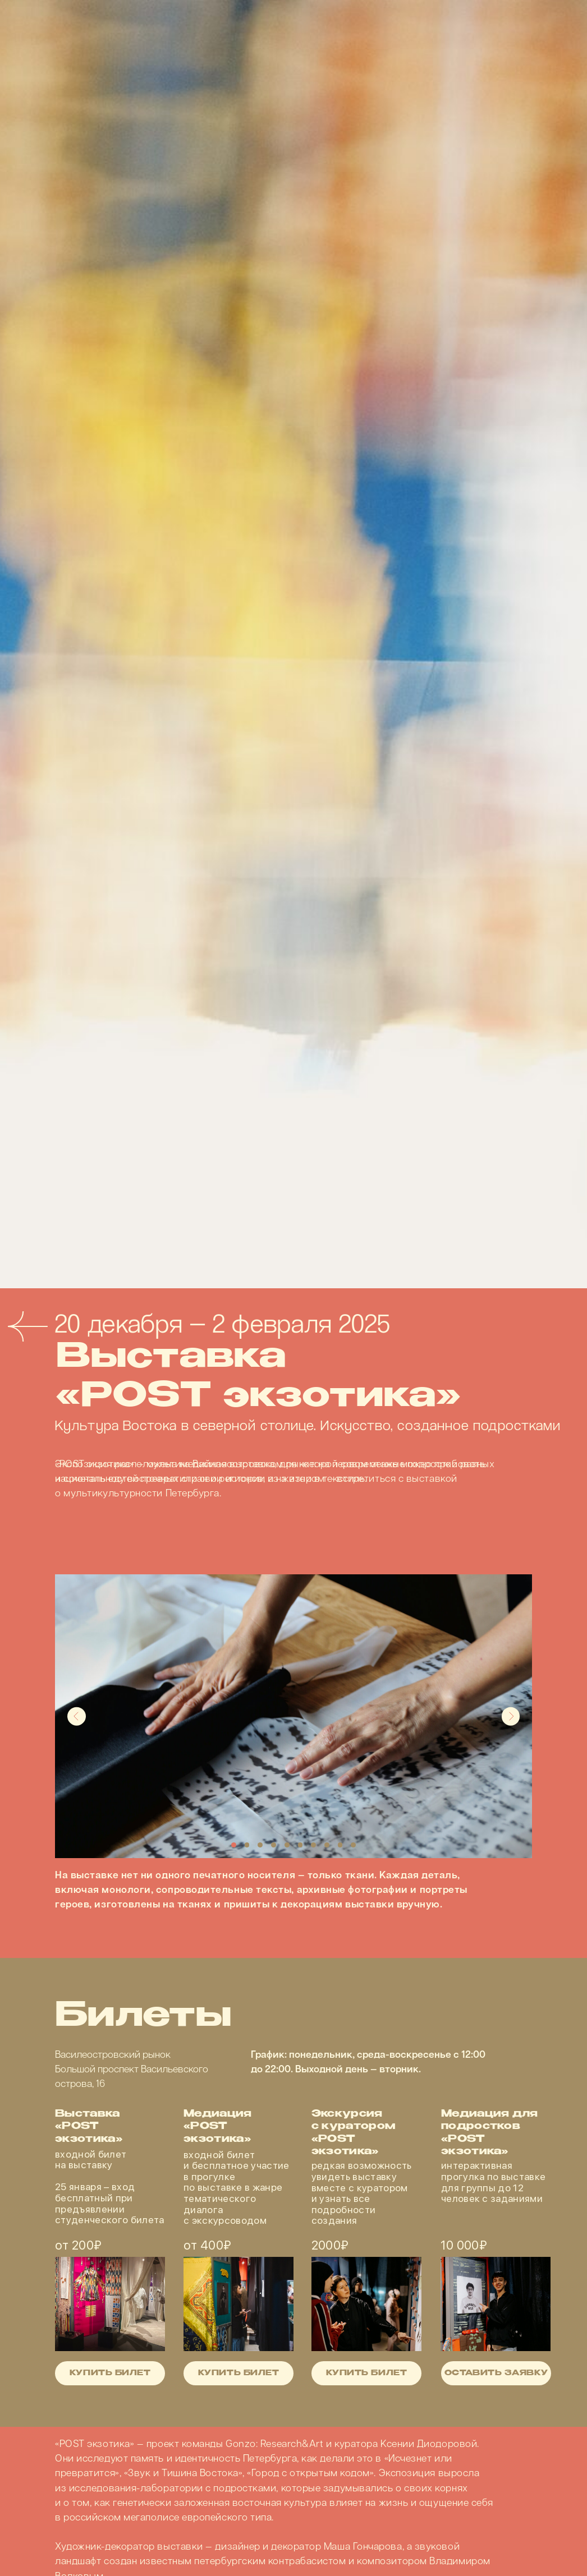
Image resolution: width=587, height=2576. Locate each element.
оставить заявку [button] (496, 2373)
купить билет (366, 2373)
